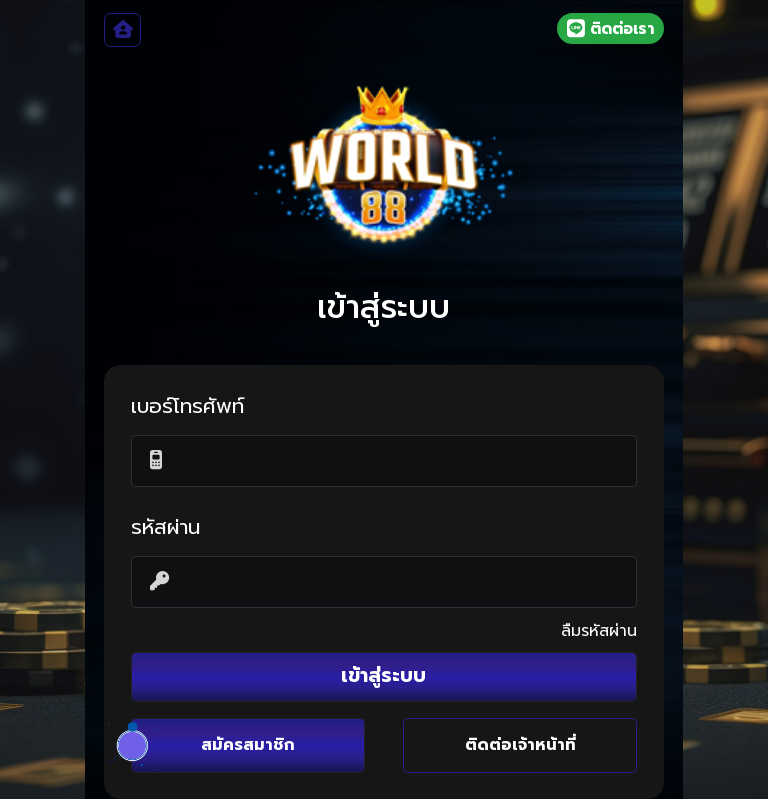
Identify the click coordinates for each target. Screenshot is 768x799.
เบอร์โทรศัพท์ (187, 407)
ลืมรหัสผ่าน (599, 631)
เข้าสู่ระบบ (383, 675)
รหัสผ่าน (165, 528)
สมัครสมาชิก (248, 745)
